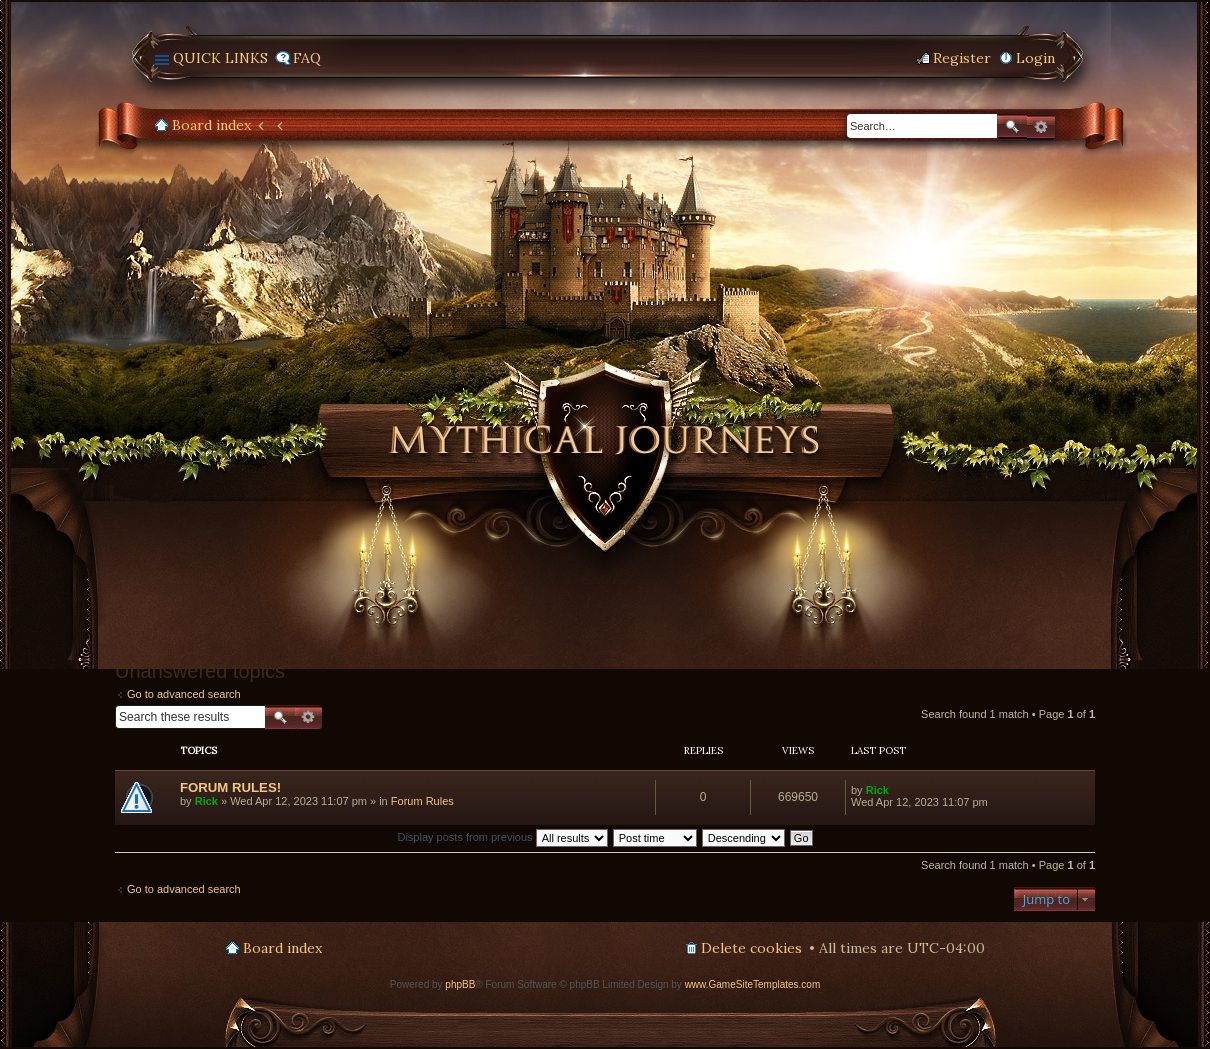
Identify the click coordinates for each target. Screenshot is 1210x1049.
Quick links (220, 58)
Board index (211, 125)
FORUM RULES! (230, 787)
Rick (206, 801)
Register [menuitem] (962, 58)
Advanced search (1041, 127)
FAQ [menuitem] (307, 58)
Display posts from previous (502, 837)
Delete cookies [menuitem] (751, 948)
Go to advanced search (184, 694)
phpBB (460, 984)
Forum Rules (422, 801)
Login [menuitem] (1035, 58)
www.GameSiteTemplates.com (753, 984)
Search (1012, 126)
